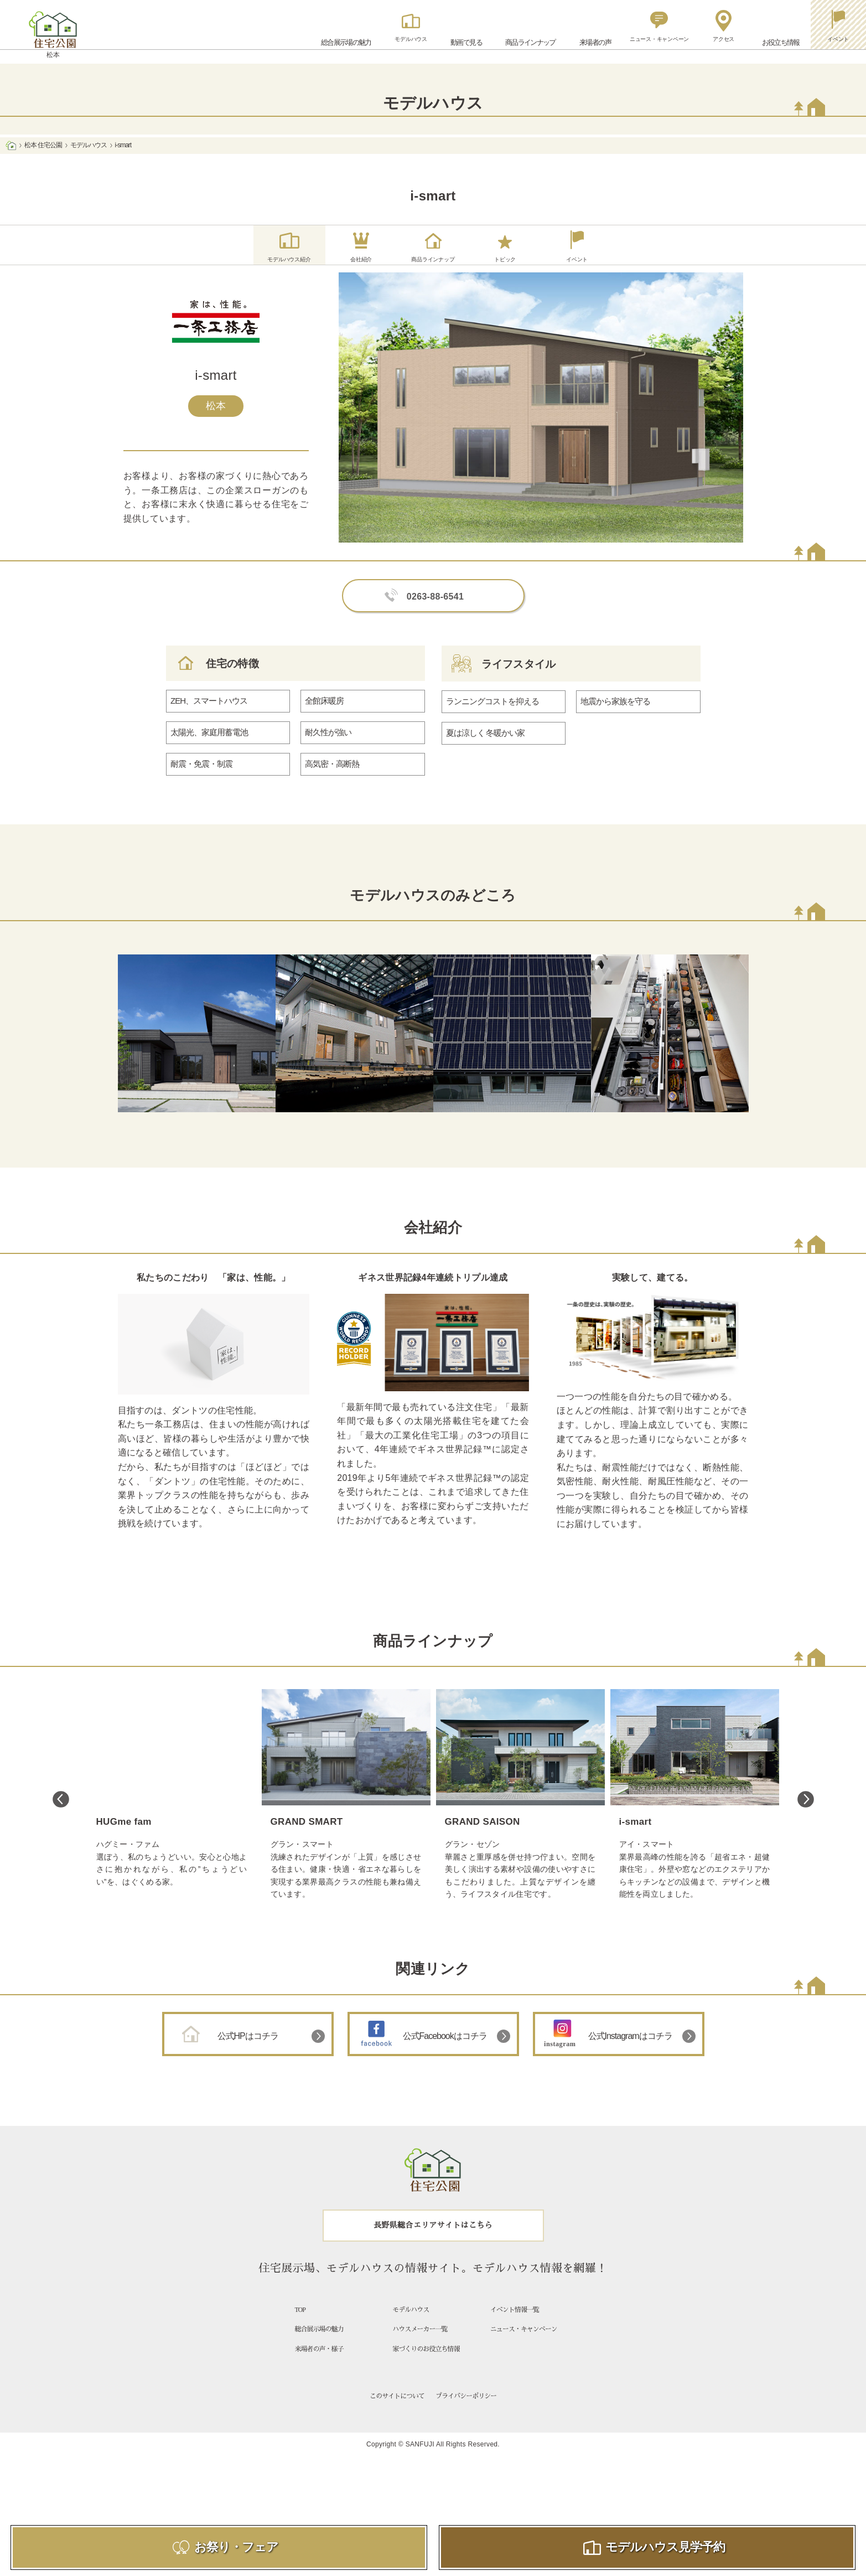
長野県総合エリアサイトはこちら (433, 2242)
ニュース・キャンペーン (523, 2346)
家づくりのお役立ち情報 (425, 2366)
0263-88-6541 (435, 613)
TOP (300, 2327)
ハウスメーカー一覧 (419, 2346)
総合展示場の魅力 (319, 2346)
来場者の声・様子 (319, 2366)
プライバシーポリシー (465, 2413)
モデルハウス (88, 145)
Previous (60, 1816)
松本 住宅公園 (42, 145)
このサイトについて (397, 2413)
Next (805, 1816)
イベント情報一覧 (514, 2327)
